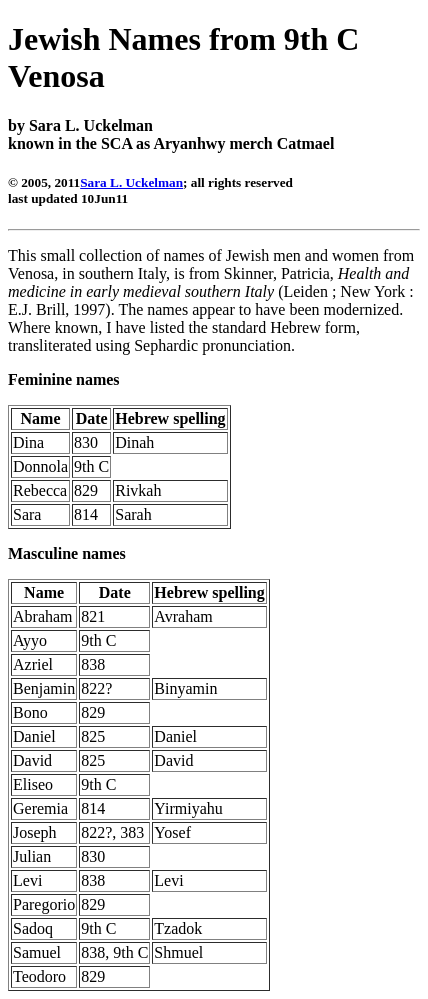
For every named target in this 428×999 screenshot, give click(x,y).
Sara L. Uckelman (131, 182)
